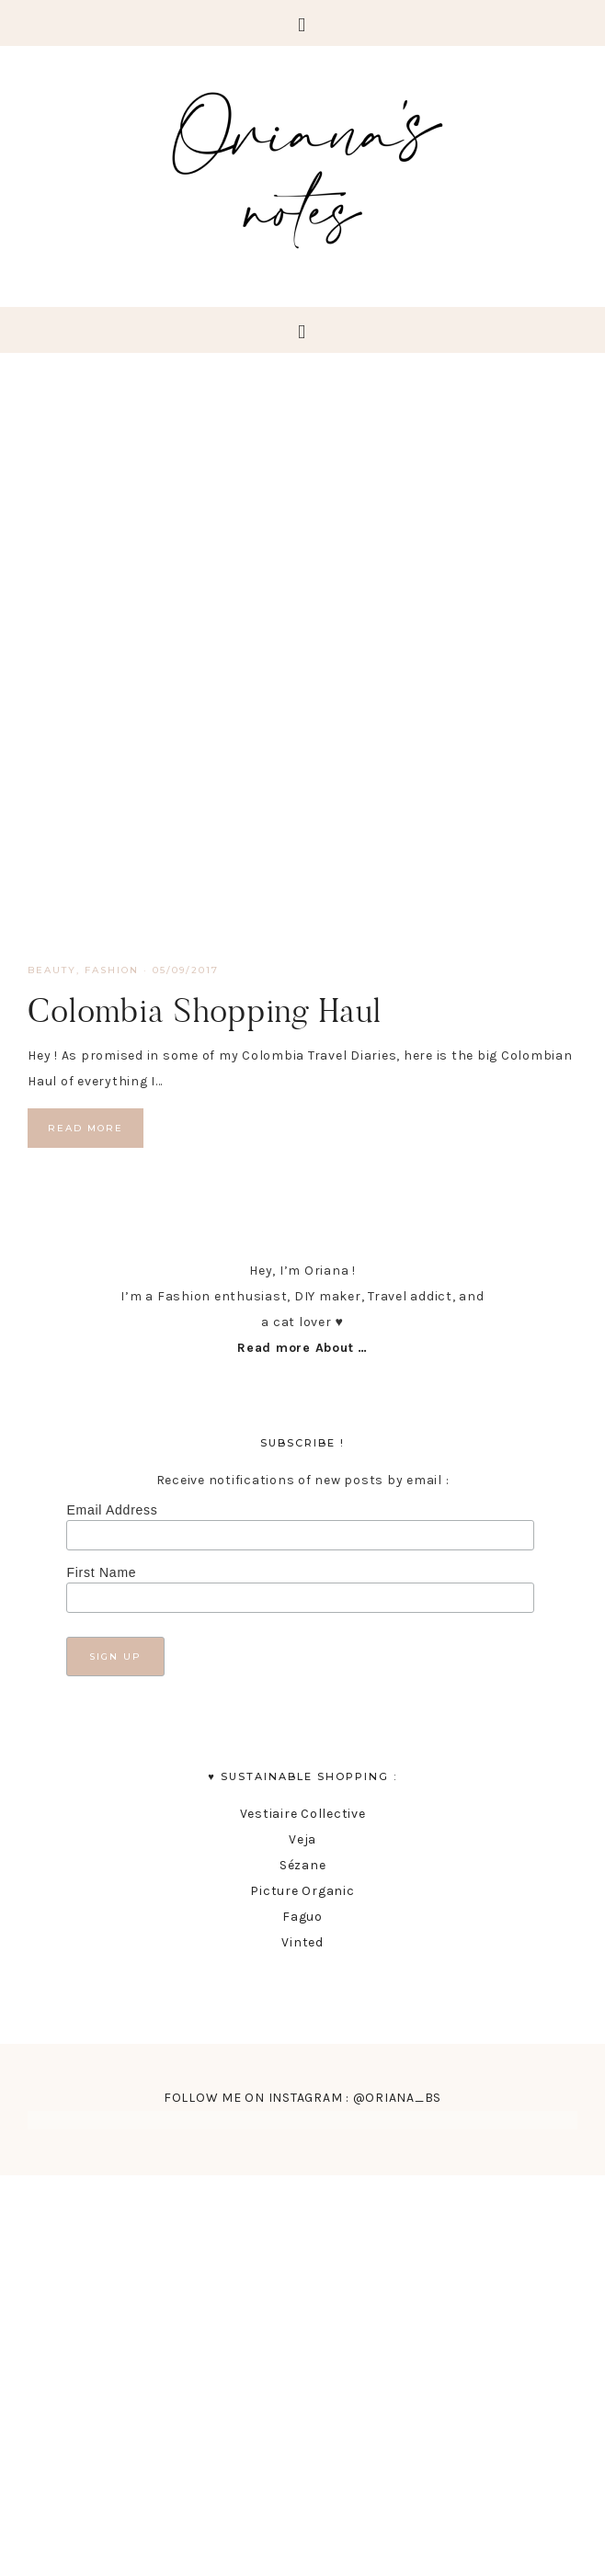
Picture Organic (302, 1891)
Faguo (302, 1916)
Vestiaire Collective (303, 1813)
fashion (112, 970)
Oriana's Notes (302, 165)
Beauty (52, 970)
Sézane (303, 1865)
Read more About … (302, 1348)
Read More (85, 1128)
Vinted (302, 1942)
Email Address (111, 1510)
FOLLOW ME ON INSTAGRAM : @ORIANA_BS (302, 2097)
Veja (302, 1839)
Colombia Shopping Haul (205, 1010)
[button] (302, 23)
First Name (101, 1572)
